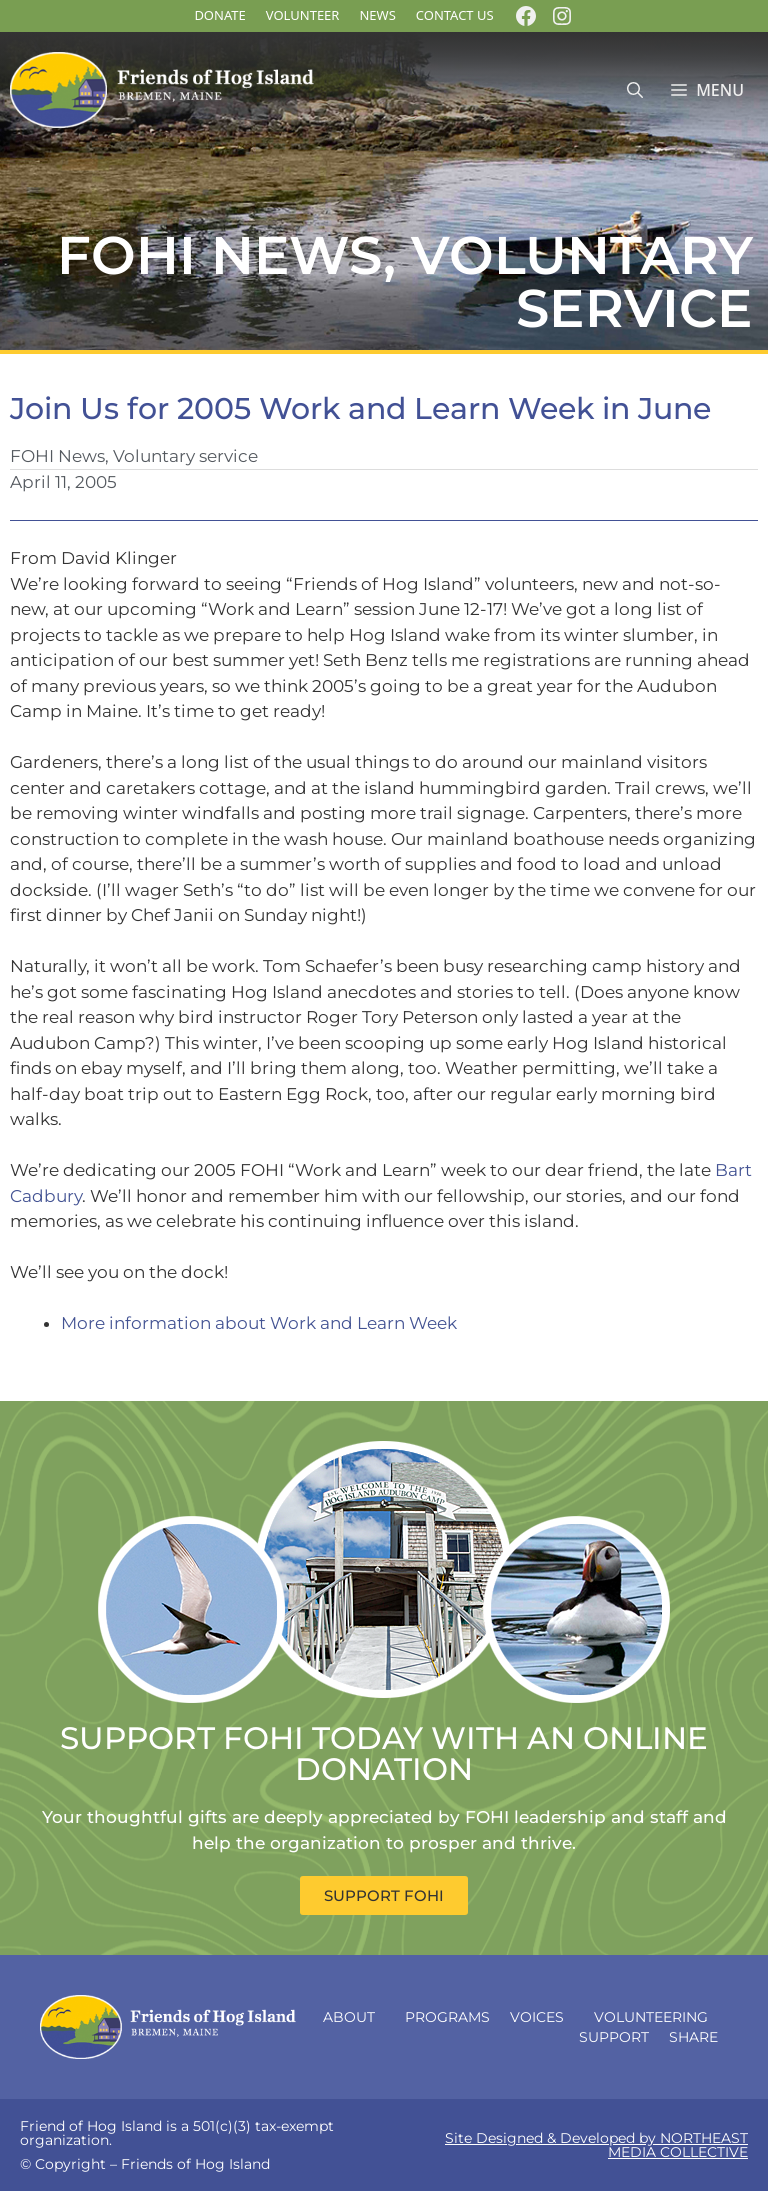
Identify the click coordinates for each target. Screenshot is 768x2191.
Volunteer (303, 15)
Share (698, 2037)
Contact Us (455, 15)
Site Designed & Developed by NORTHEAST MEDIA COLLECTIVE (596, 2145)
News (377, 15)
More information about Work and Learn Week (259, 1323)
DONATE (219, 15)
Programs (447, 2017)
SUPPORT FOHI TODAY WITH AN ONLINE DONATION (384, 1753)
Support (614, 2037)
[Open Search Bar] (635, 90)
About (354, 2017)
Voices (542, 2017)
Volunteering (656, 2017)
